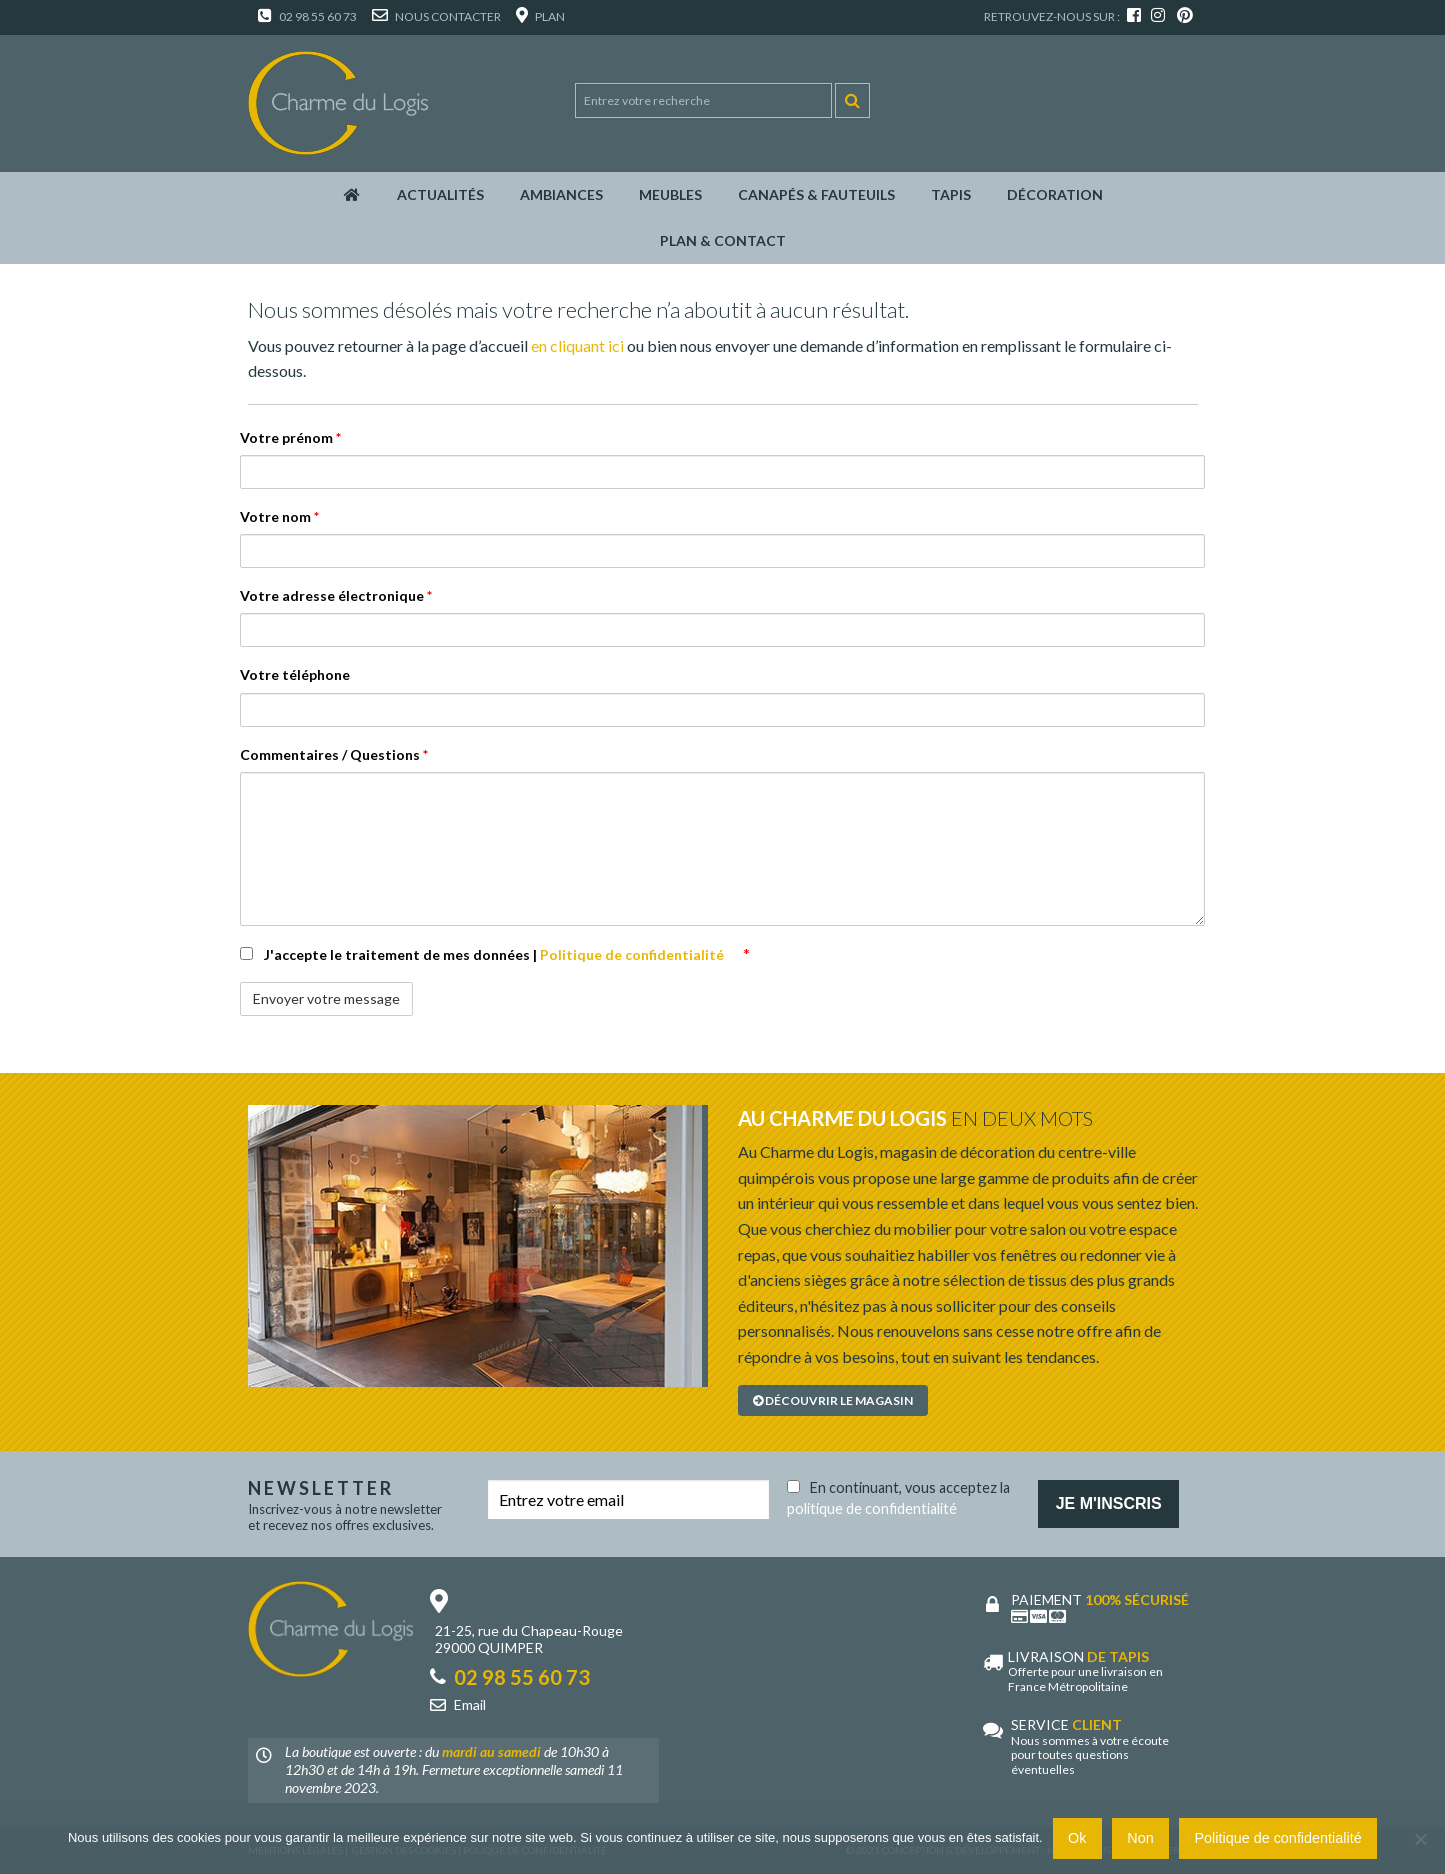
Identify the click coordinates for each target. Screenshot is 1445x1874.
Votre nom (279, 516)
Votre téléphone (295, 674)
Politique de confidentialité (633, 954)
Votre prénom (290, 437)
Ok (1077, 1838)
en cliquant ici (577, 345)
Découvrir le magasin (833, 1400)
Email (470, 1704)
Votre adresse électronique (336, 595)
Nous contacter (436, 16)
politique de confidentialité (872, 1508)
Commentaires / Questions (334, 754)
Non (1140, 1838)
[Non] (1420, 1839)
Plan (540, 16)
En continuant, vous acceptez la (898, 1494)
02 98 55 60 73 (307, 16)
